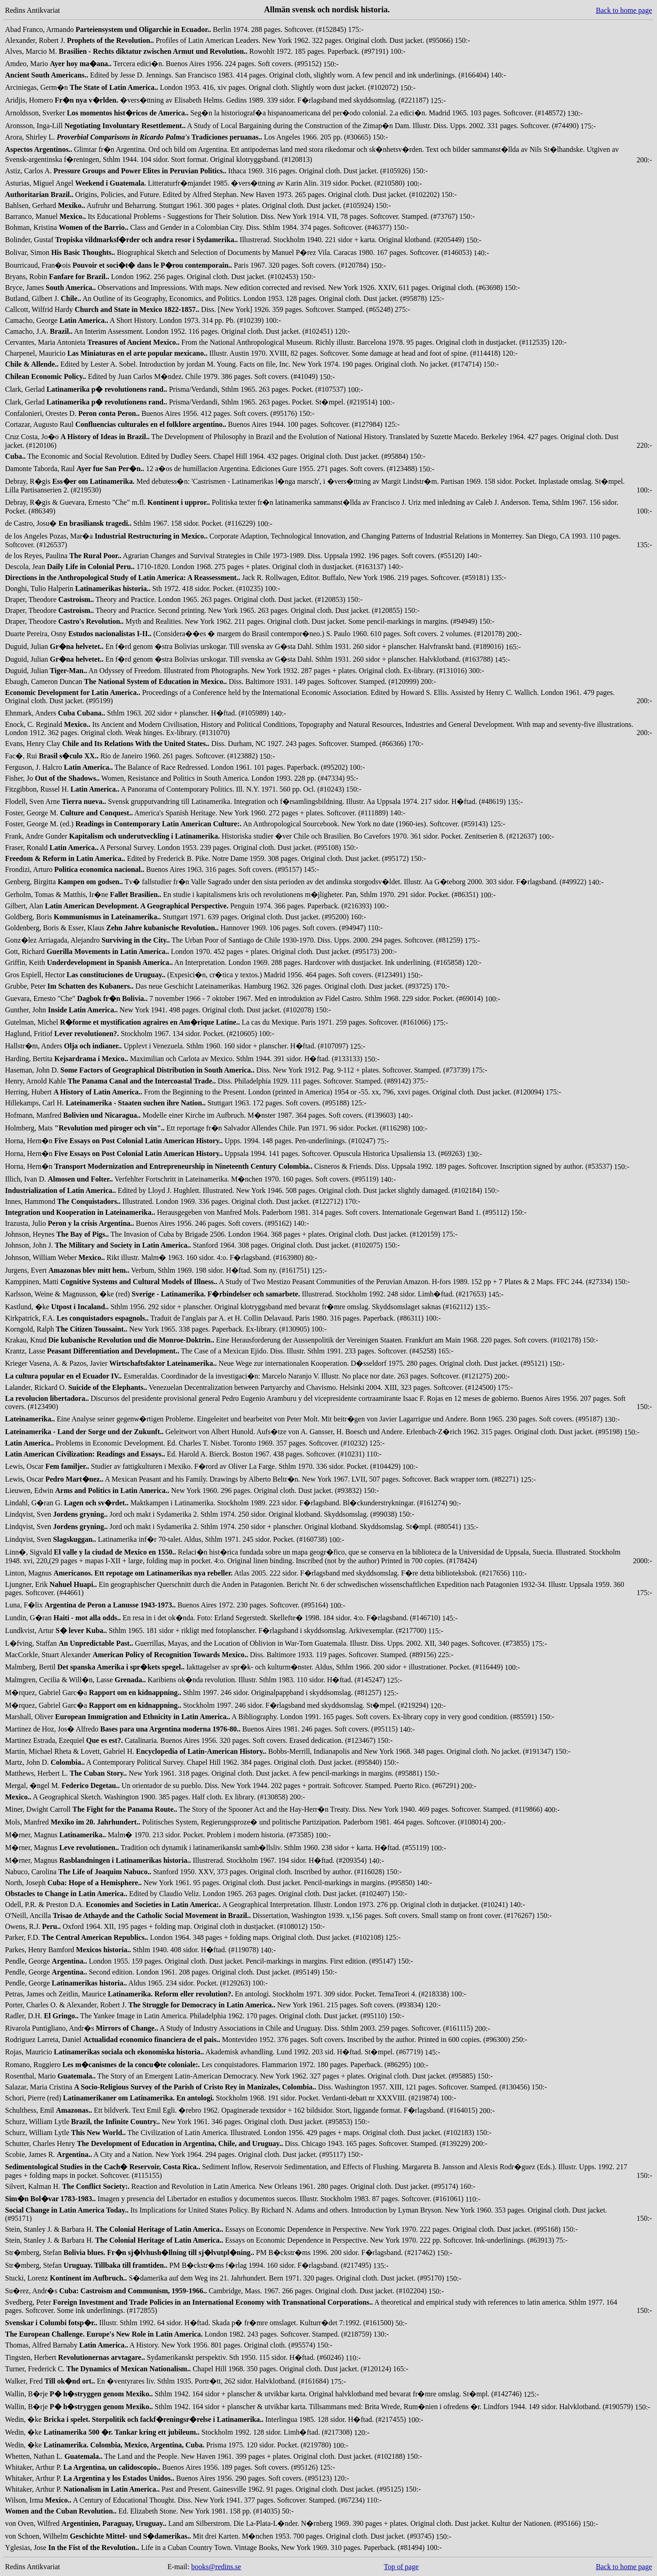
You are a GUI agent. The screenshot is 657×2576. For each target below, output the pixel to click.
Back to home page (624, 10)
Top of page (401, 2567)
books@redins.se (216, 2567)
